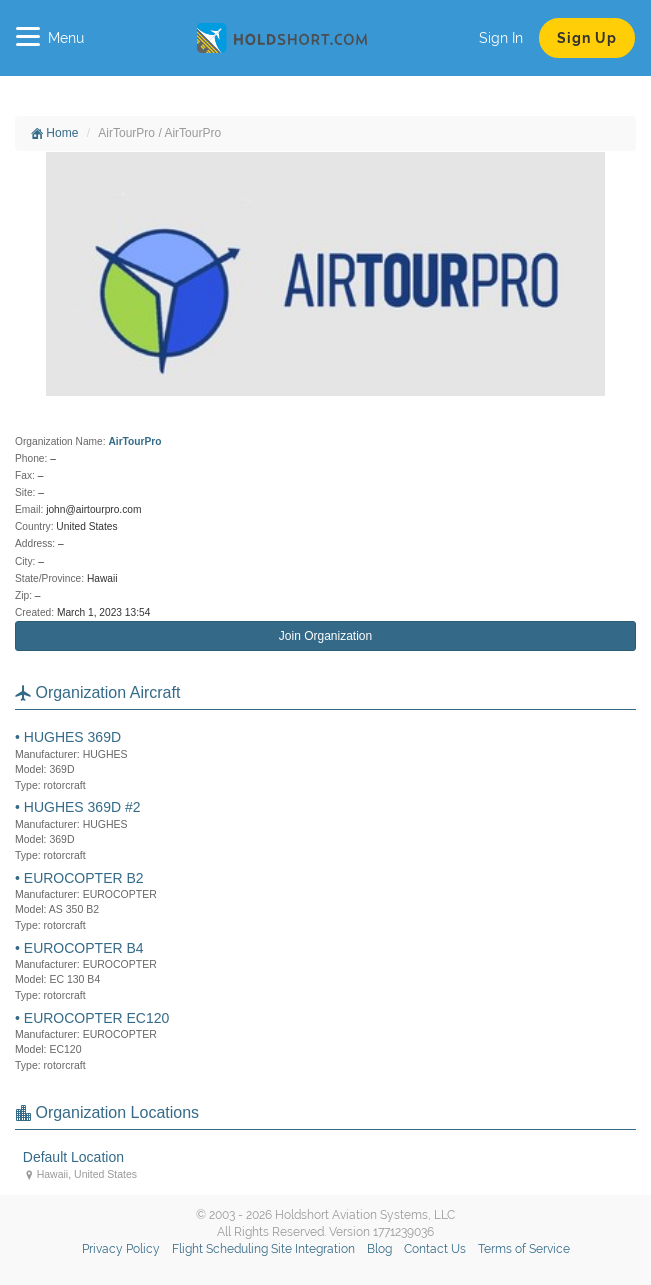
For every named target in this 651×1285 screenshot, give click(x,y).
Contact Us (435, 1249)
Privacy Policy (121, 1249)
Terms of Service (524, 1249)
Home (54, 133)
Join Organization (325, 636)
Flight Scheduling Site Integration (263, 1249)
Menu (50, 38)
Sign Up (587, 38)
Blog (379, 1249)
